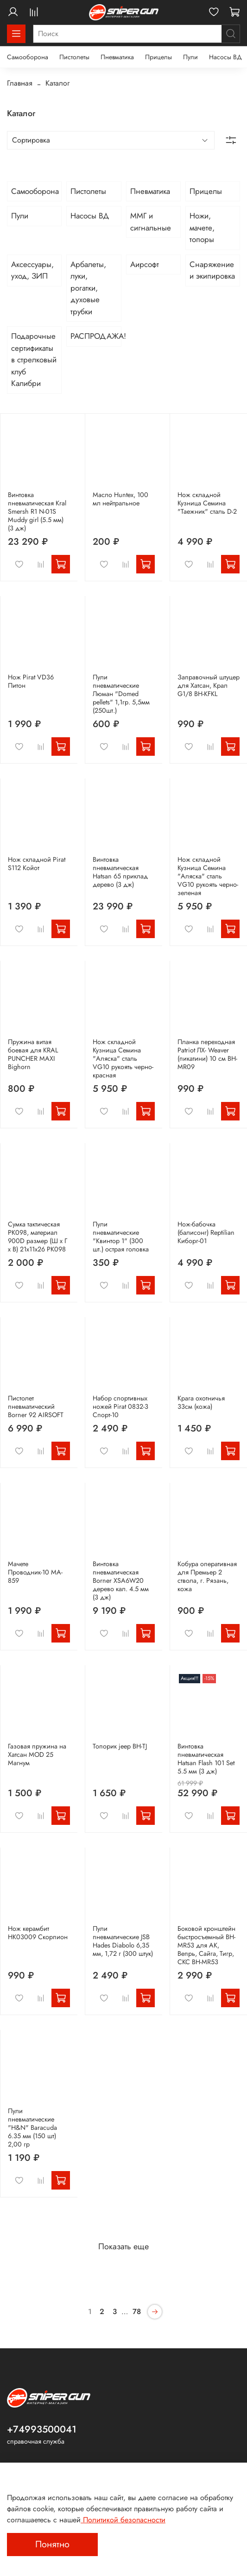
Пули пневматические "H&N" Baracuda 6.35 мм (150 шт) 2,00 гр (32, 2127)
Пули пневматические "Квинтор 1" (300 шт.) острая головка (121, 1237)
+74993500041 (41, 2429)
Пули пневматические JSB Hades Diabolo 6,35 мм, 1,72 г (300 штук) (123, 1941)
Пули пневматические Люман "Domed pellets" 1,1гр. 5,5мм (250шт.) (121, 693)
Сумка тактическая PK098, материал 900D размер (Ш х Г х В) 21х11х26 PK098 (37, 1237)
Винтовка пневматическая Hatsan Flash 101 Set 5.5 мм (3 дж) (205, 1759)
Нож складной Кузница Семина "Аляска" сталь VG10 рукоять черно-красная (123, 1058)
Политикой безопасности (123, 2519)
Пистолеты (74, 57)
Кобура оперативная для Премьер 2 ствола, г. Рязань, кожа (207, 1576)
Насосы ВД (225, 57)
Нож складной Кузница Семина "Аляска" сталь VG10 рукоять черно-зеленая (207, 876)
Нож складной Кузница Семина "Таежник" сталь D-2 (207, 503)
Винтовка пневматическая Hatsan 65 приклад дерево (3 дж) (120, 872)
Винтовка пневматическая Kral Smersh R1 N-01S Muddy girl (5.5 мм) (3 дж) (37, 511)
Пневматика (117, 57)
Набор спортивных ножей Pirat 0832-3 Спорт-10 (120, 1406)
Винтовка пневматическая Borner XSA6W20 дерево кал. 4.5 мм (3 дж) (121, 1580)
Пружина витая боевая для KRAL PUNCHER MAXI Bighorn (33, 1054)
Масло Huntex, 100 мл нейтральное (120, 499)
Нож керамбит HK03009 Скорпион (38, 1932)
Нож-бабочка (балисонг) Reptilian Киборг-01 (205, 1232)
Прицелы (158, 57)
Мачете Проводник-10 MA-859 (35, 1572)
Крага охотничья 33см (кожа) (201, 1402)
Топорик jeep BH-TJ (120, 1746)
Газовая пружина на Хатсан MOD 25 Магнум (37, 1754)
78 (137, 2311)
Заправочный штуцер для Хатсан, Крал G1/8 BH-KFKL (208, 685)
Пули (190, 57)
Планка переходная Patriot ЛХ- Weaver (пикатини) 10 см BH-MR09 (207, 1054)
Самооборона (27, 57)
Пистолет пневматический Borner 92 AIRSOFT (35, 1406)
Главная (19, 83)
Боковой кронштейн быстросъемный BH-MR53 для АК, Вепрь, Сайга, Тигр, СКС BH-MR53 (206, 1945)
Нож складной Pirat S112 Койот (36, 863)
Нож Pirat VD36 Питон (31, 681)
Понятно (52, 2544)
